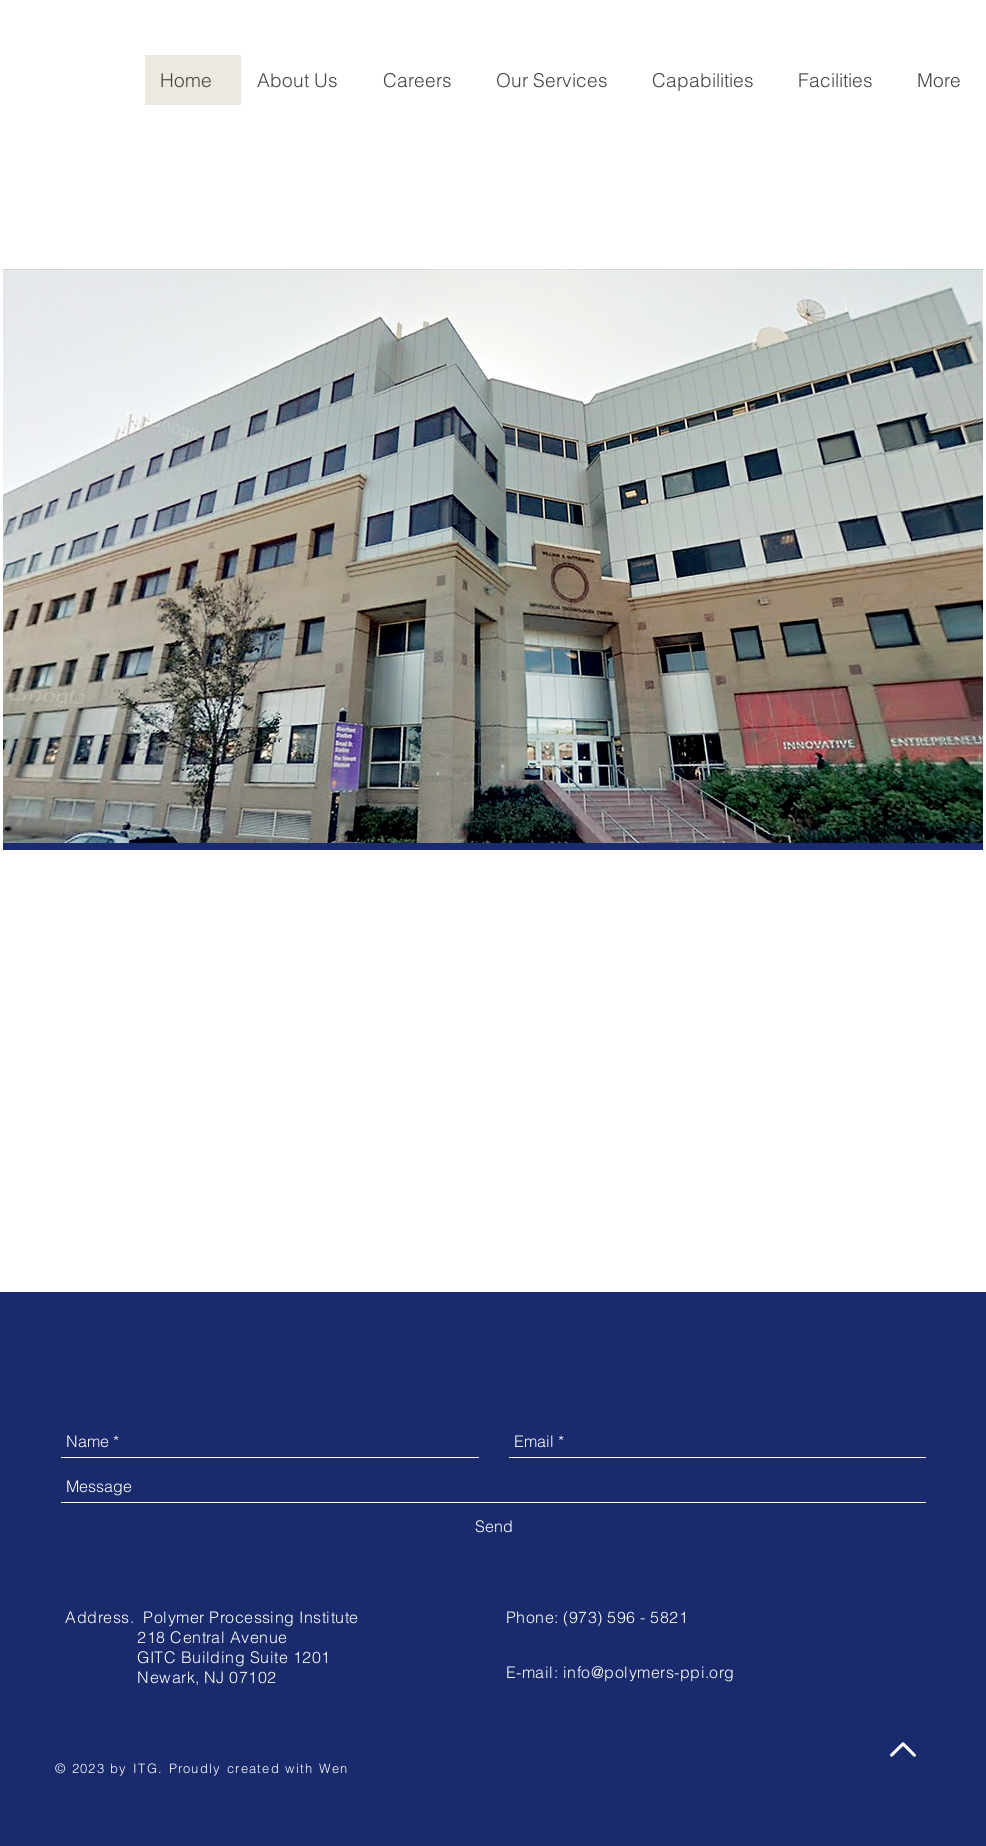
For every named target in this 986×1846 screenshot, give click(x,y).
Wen (334, 1768)
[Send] (494, 1526)
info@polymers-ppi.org (649, 1672)
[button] (304, 80)
